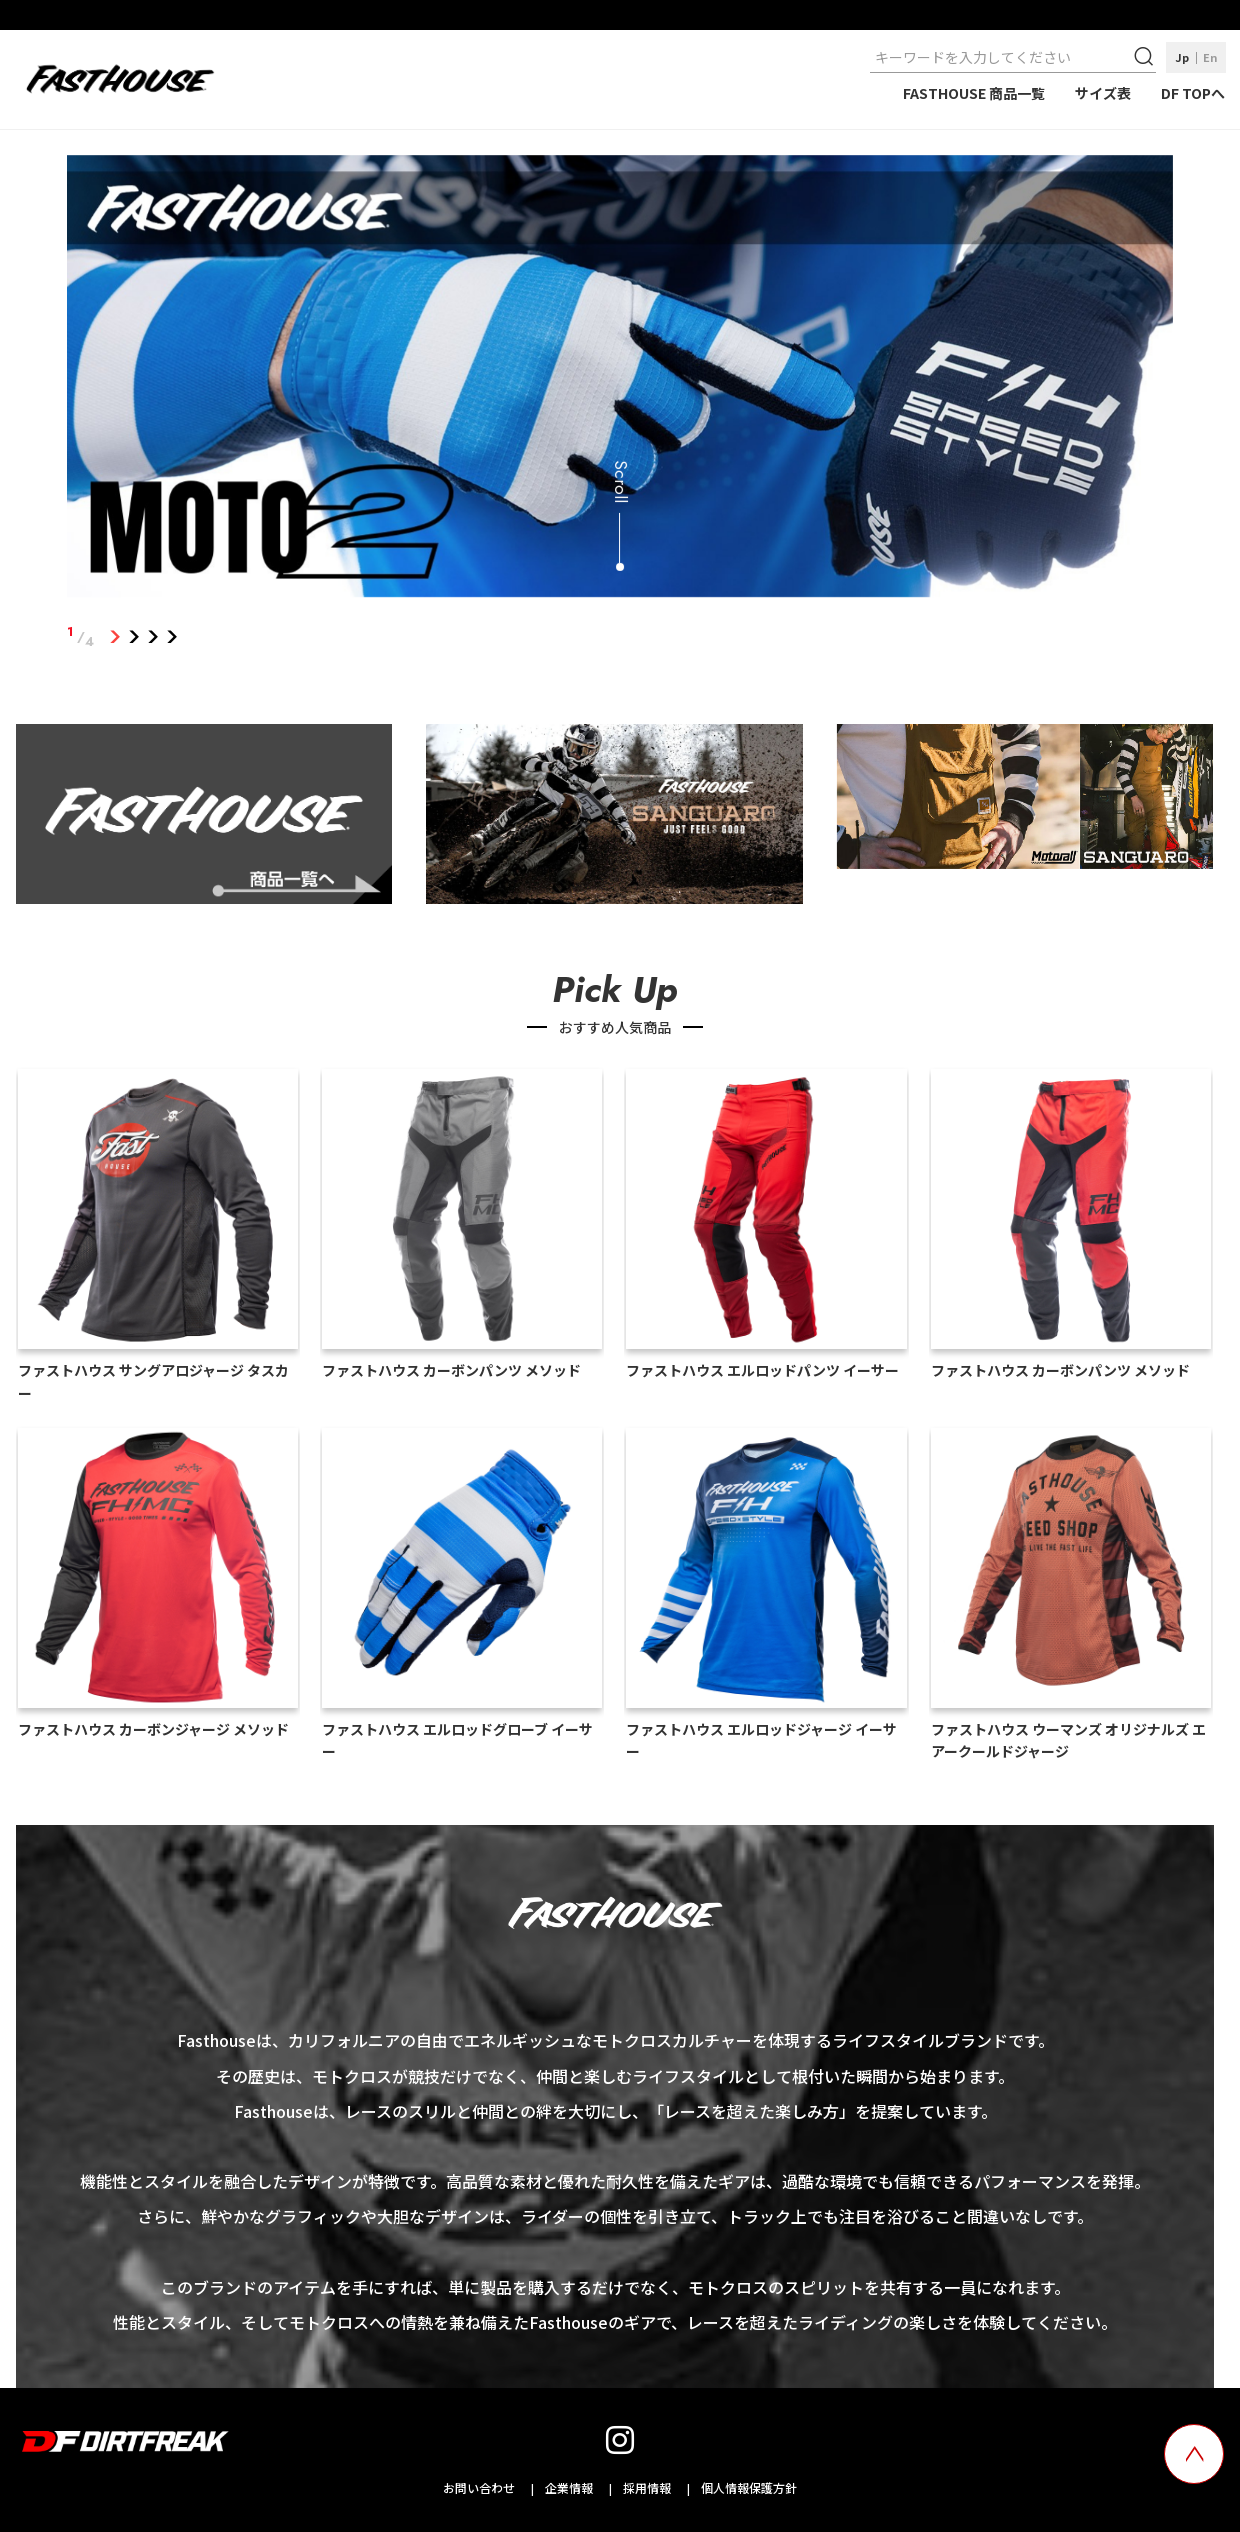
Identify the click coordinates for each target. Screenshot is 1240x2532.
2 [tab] (133, 637)
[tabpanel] (620, 380)
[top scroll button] (1194, 2454)
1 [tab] (114, 637)
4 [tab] (171, 637)
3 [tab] (152, 637)
